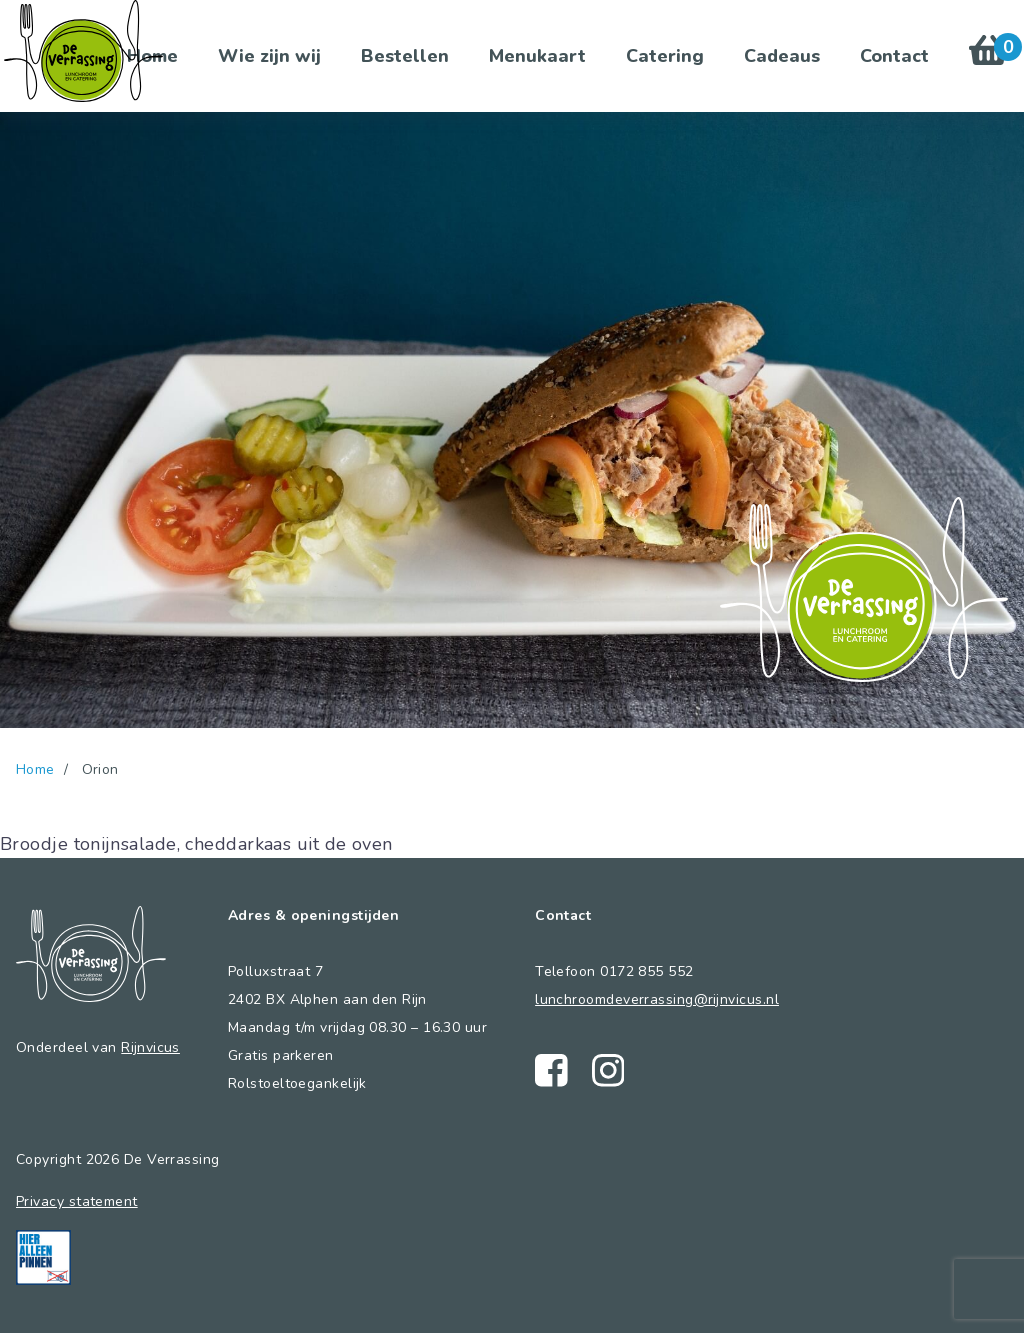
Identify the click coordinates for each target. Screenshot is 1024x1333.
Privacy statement (77, 1201)
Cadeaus (782, 56)
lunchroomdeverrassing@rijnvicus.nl (657, 999)
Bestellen (405, 56)
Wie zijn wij (269, 56)
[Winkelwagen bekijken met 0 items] (988, 56)
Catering (665, 56)
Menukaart (537, 56)
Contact (894, 56)
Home (35, 769)
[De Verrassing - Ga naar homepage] (84, 51)
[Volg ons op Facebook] (551, 1070)
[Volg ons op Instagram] (608, 1070)
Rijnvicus (150, 1047)
